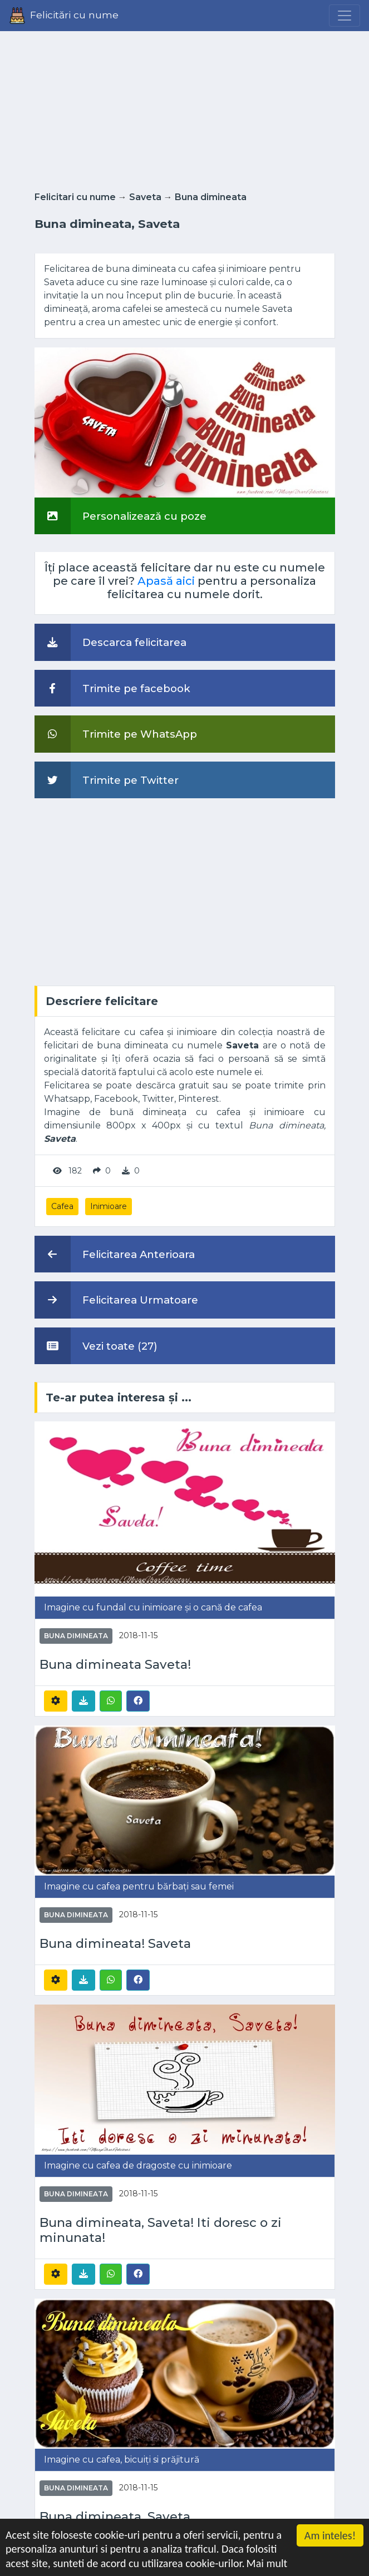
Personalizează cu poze (120, 516)
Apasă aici (166, 581)
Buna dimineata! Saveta (115, 1943)
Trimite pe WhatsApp (116, 733)
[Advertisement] (184, 107)
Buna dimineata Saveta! (115, 1664)
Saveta (145, 197)
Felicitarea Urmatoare (116, 1299)
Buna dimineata (211, 197)
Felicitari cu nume (75, 197)
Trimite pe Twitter (107, 780)
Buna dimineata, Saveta (115, 2516)
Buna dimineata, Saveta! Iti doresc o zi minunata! (161, 2230)
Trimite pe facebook (112, 688)
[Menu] (344, 15)
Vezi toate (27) (96, 1345)
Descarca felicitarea (110, 642)
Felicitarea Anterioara (115, 1254)
